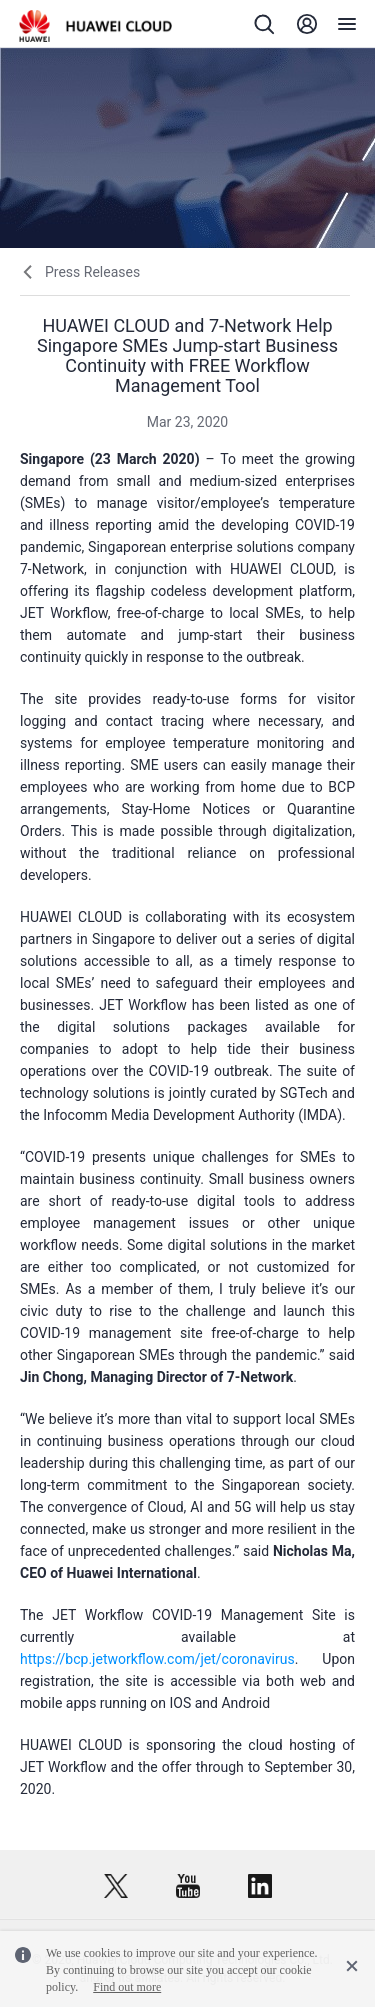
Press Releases (92, 272)
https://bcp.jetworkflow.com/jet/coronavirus (157, 1659)
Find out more (127, 1987)
